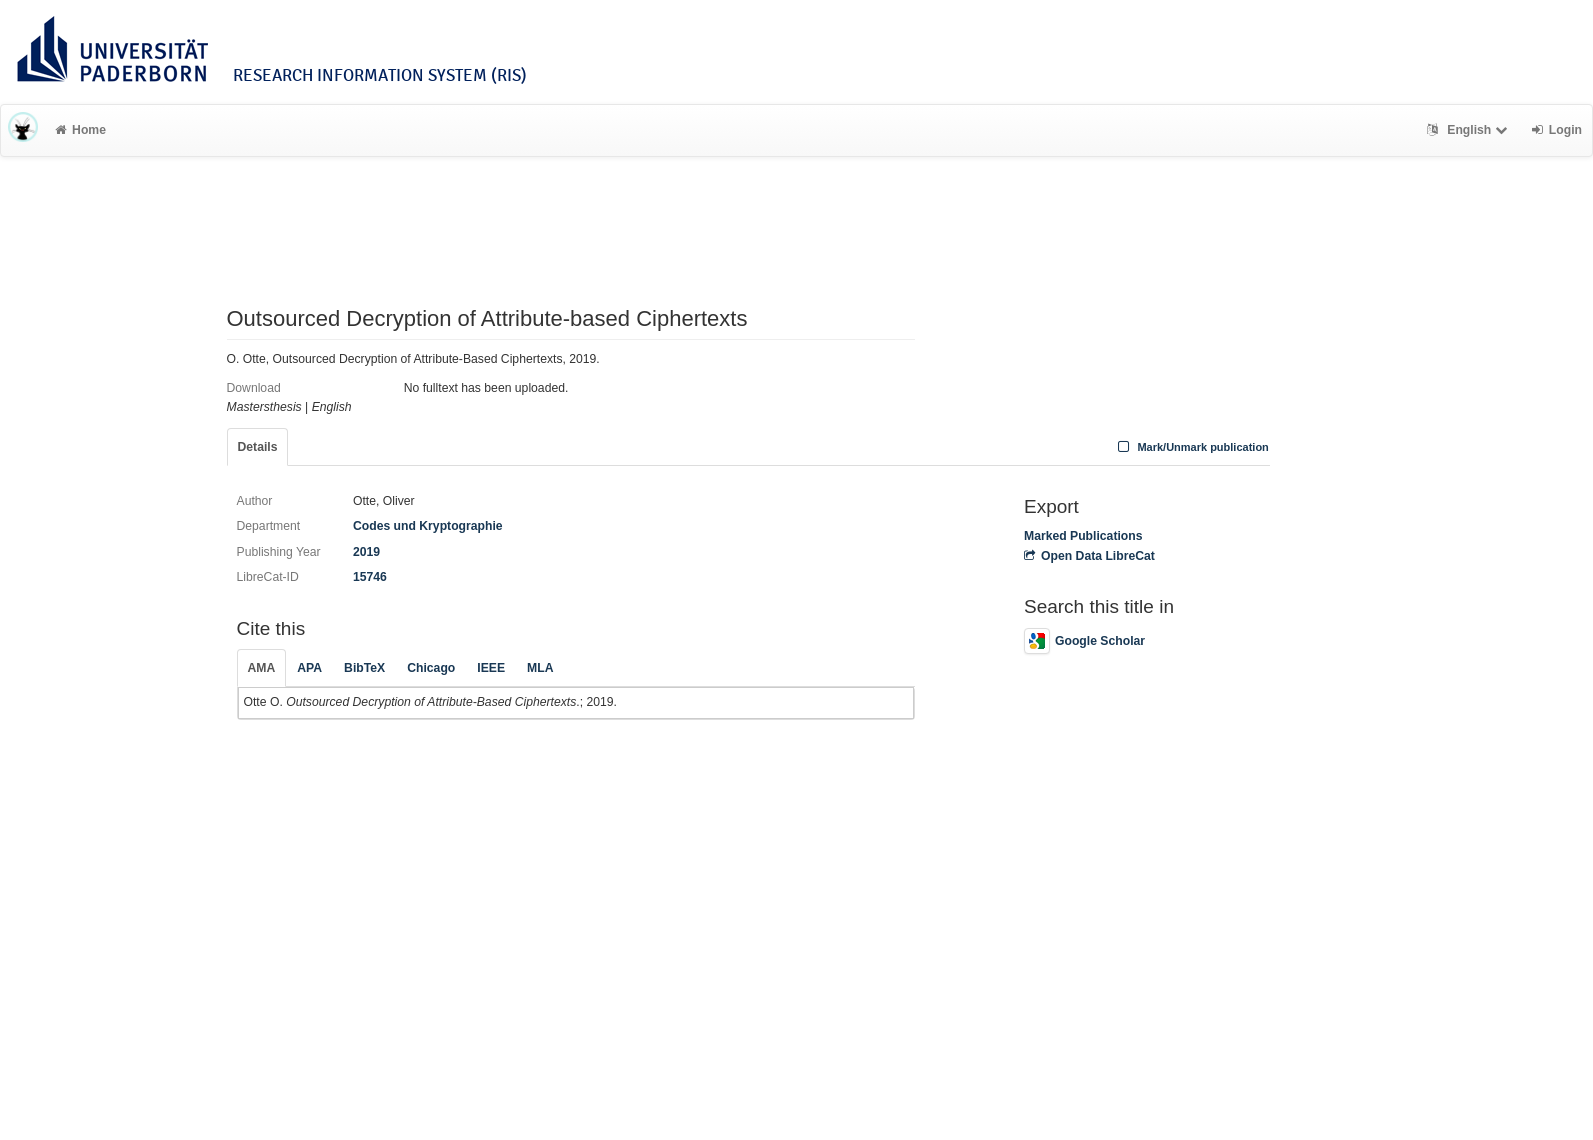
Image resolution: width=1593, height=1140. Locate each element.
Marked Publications (1083, 536)
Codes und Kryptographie (428, 526)
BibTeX (364, 668)
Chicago (431, 668)
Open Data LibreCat (1089, 556)
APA (309, 668)
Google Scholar (1084, 641)
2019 (366, 552)
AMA (262, 668)
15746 (370, 577)
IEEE (491, 668)
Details (258, 447)
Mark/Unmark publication (1191, 447)
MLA (540, 668)
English (1469, 130)
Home (80, 130)
